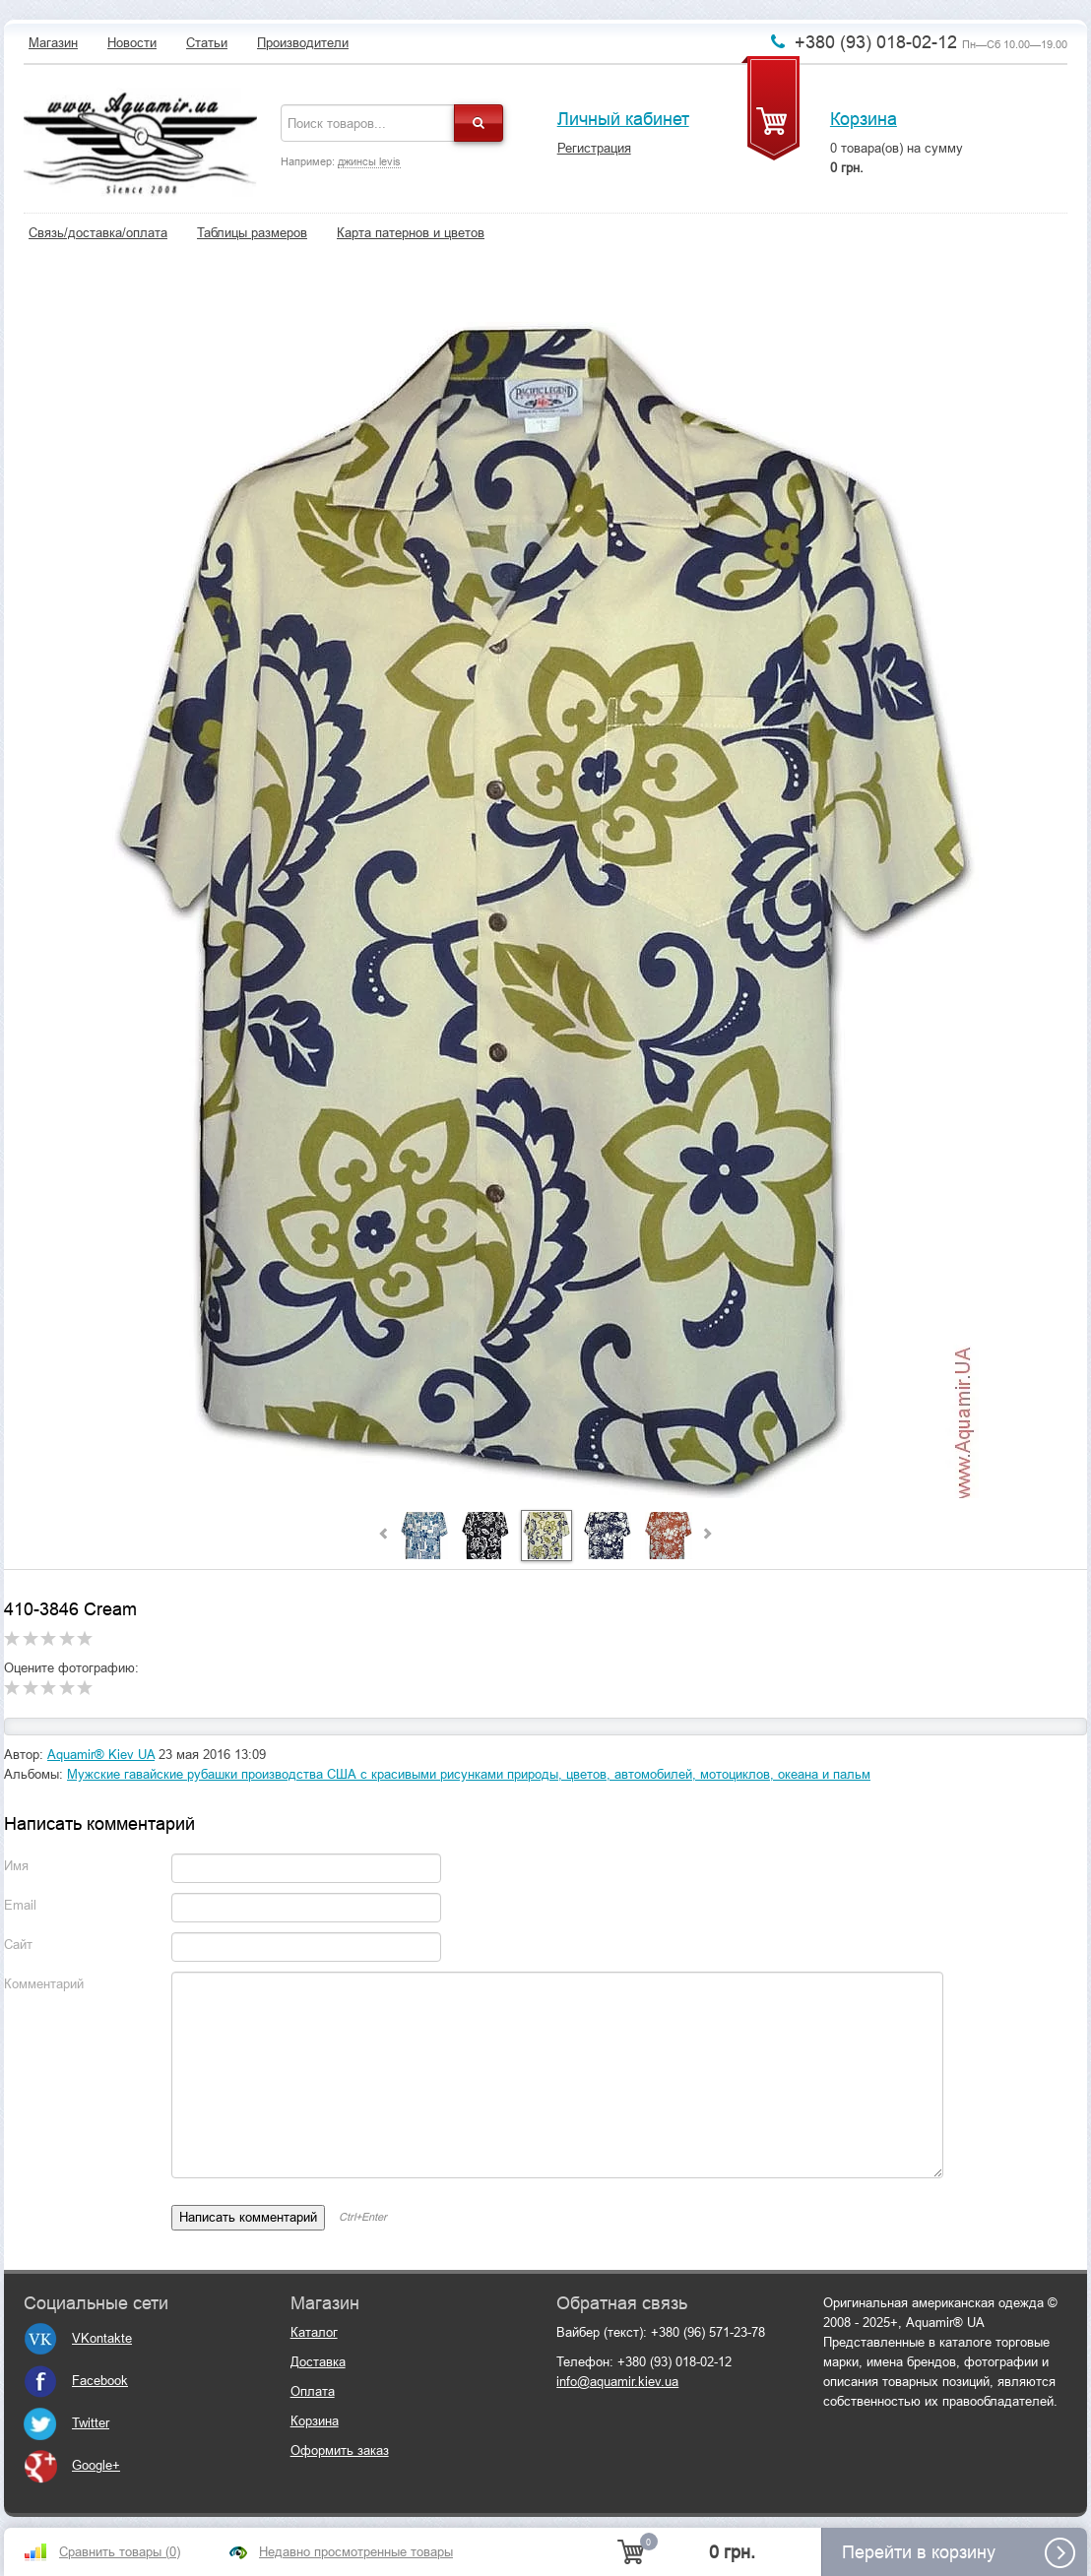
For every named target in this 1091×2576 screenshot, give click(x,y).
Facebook (76, 2380)
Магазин (53, 42)
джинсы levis (369, 161)
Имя (16, 1865)
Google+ (72, 2465)
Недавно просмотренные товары (356, 2552)
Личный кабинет (623, 119)
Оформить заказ (339, 2450)
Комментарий (44, 1984)
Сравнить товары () (119, 2552)
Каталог (314, 2332)
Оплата (312, 2391)
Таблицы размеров (252, 232)
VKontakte (78, 2338)
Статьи (206, 42)
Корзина (863, 119)
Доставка (318, 2362)
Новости (132, 42)
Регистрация (594, 148)
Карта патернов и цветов (410, 232)
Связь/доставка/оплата (98, 232)
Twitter (66, 2423)
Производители (303, 42)
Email (20, 1905)
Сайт (18, 1944)
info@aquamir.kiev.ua (617, 2381)
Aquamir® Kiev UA (101, 1754)
